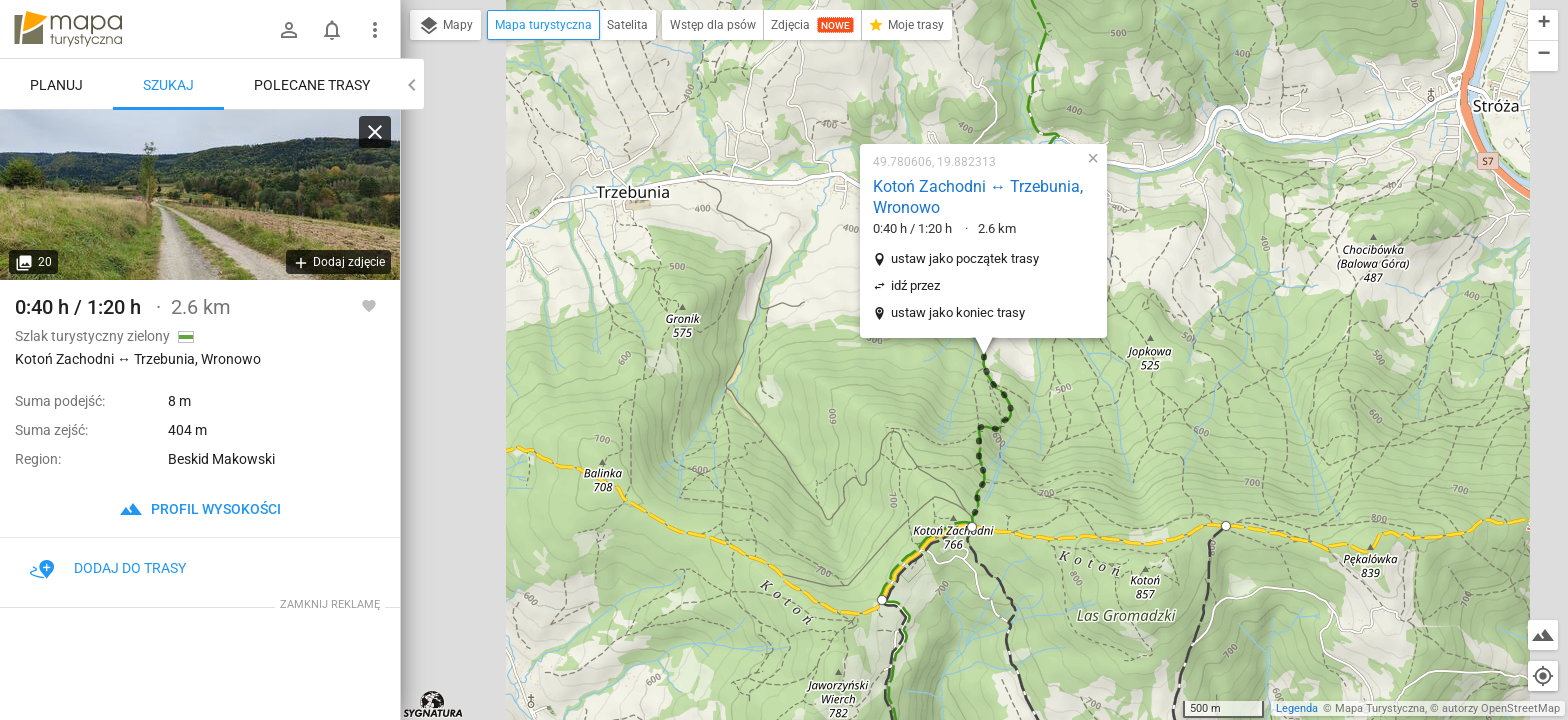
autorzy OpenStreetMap (1501, 708)
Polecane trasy (312, 85)
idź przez (915, 285)
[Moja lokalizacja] (1543, 676)
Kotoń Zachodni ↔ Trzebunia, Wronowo (978, 197)
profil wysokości (200, 509)
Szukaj (168, 85)
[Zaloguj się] (289, 30)
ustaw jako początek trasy (965, 258)
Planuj (56, 85)
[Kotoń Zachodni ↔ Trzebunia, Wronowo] (200, 195)
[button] (972, 527)
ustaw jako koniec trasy (958, 312)
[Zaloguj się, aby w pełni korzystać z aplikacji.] (369, 305)
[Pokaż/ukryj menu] (375, 30)
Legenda (1297, 708)
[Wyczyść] (375, 132)
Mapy (445, 26)
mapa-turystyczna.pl (68, 29)
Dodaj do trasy (108, 568)
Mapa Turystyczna (1380, 708)
